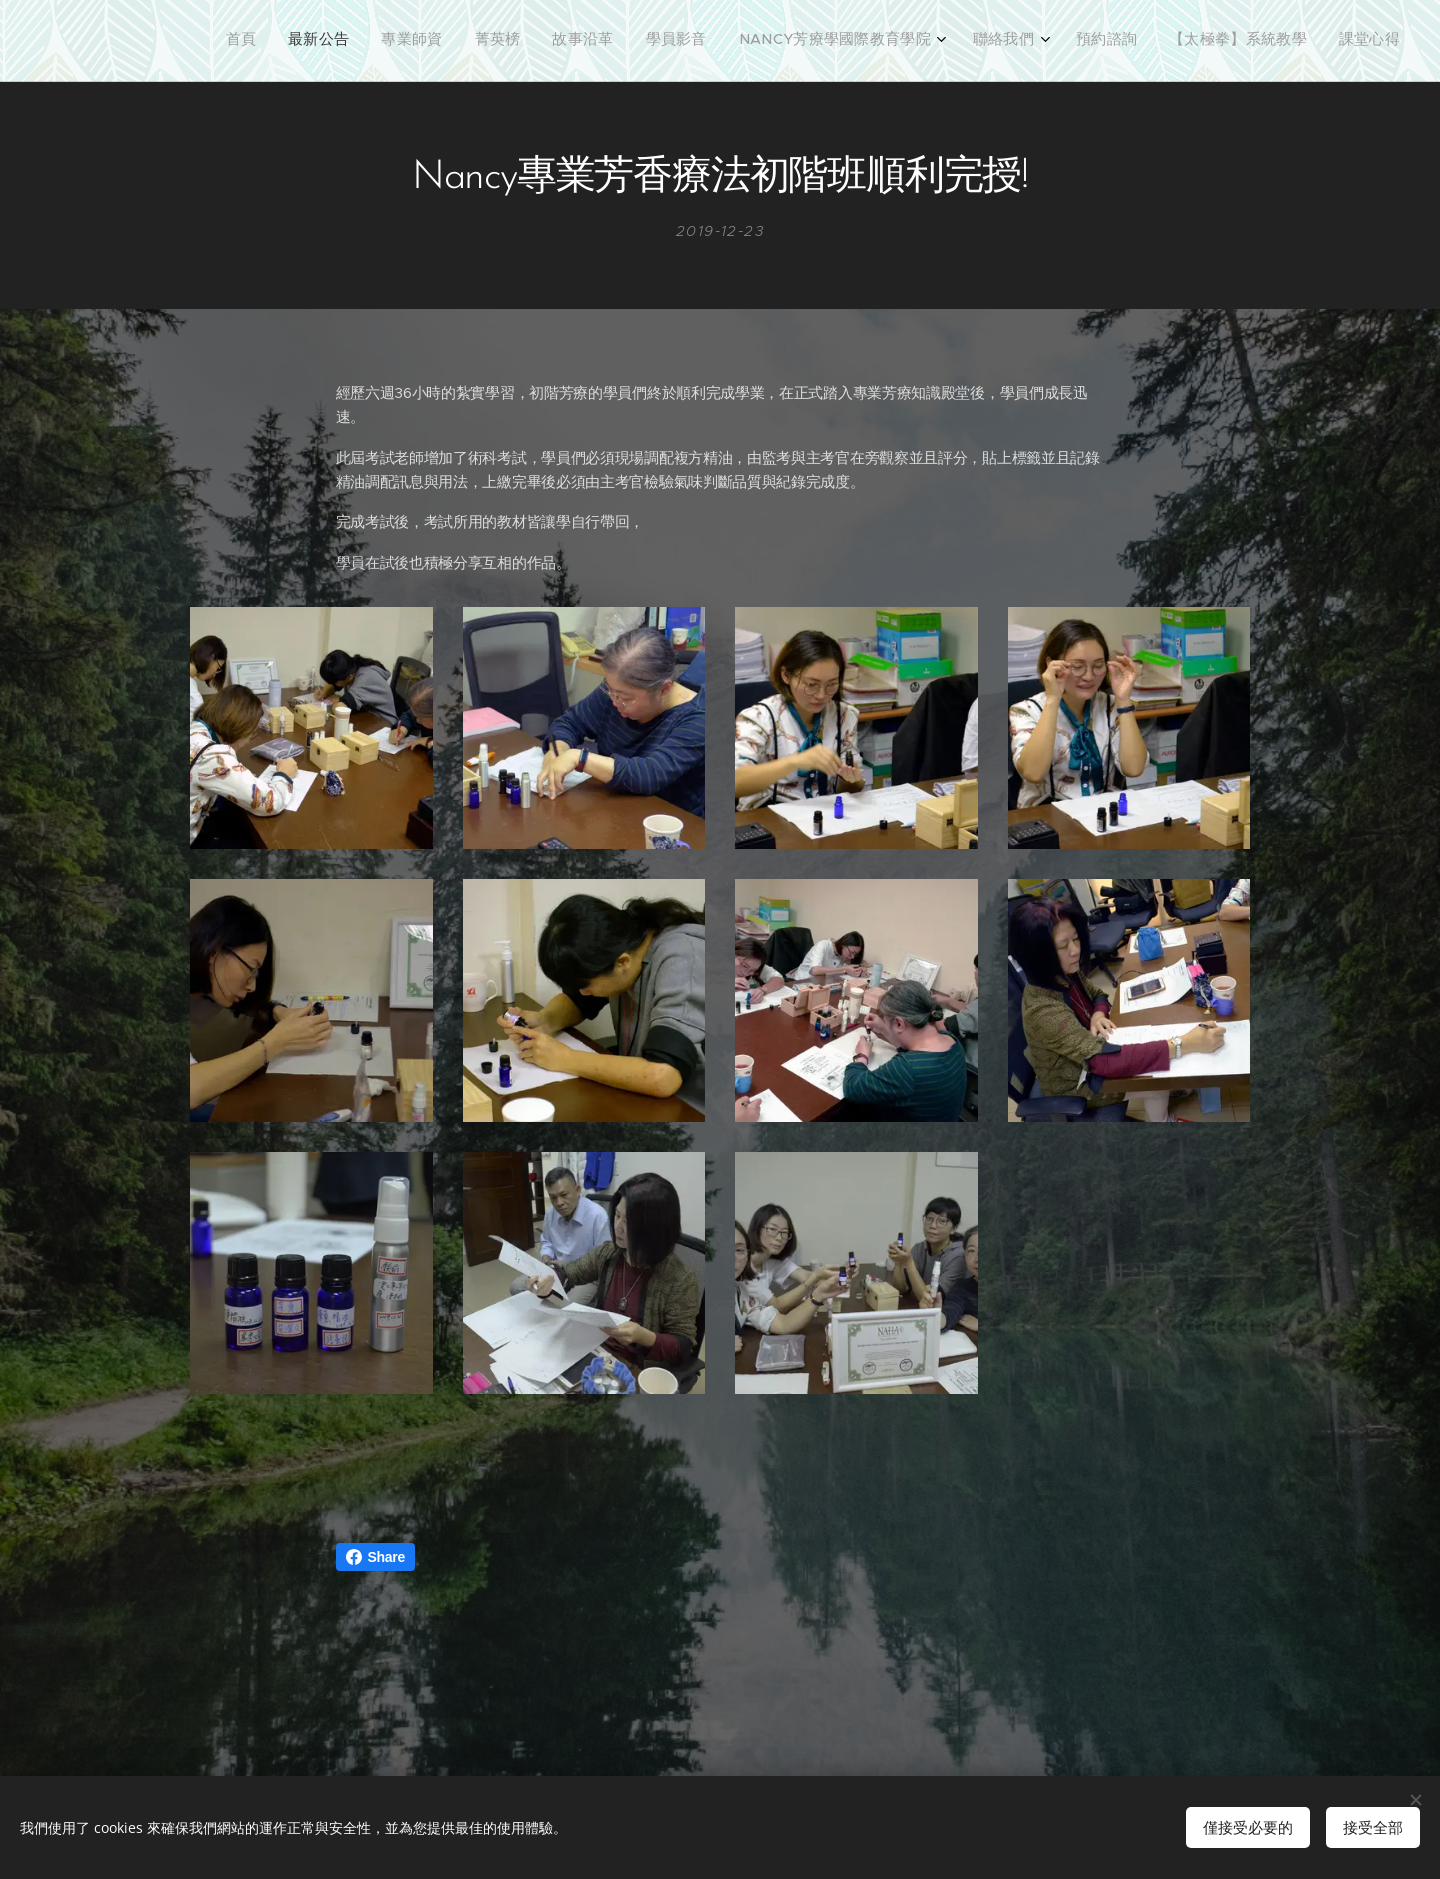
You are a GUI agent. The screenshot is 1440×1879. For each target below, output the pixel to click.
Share (375, 1557)
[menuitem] (1065, 41)
